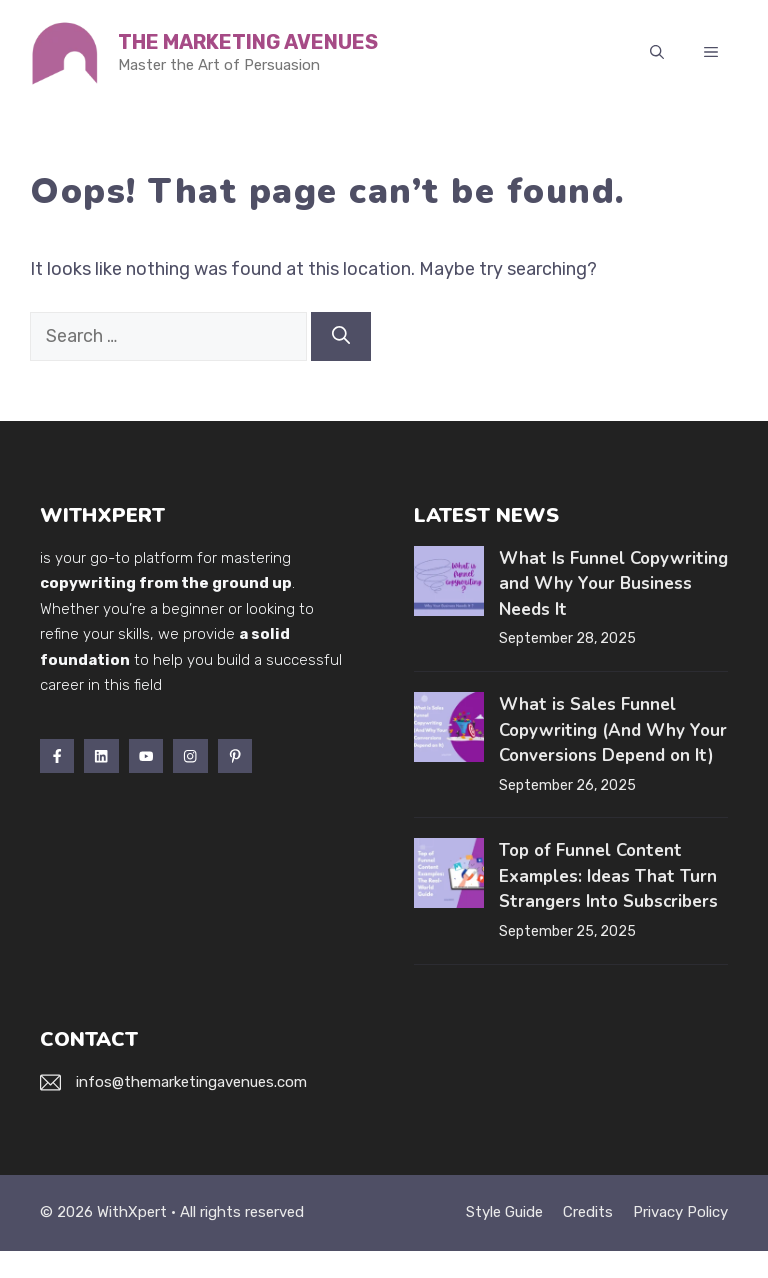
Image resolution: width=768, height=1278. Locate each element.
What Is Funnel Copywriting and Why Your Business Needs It (613, 584)
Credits (588, 1212)
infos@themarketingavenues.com (191, 1082)
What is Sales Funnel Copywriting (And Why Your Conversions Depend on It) (613, 730)
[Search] (341, 336)
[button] (657, 53)
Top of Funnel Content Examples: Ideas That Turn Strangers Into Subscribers (608, 876)
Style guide (504, 1212)
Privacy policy (680, 1212)
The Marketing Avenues (248, 42)
